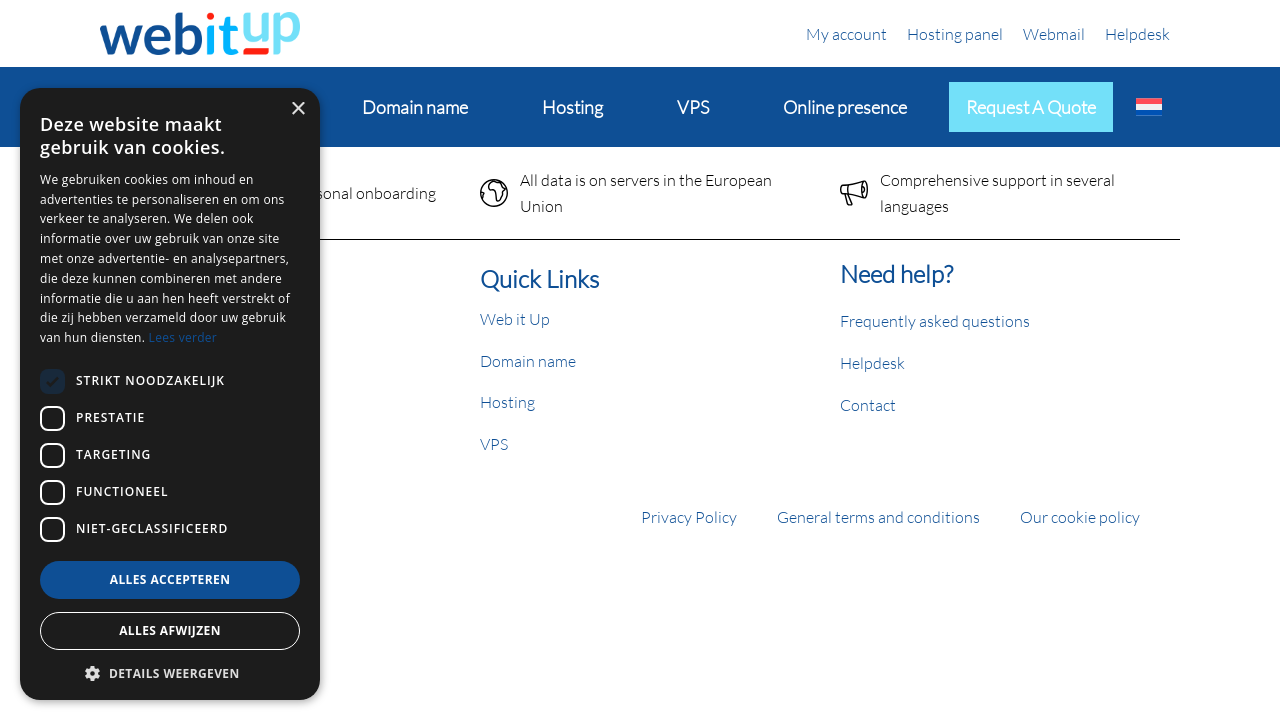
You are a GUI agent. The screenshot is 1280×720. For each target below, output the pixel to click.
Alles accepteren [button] (170, 579)
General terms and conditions (878, 516)
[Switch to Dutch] (1149, 107)
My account (846, 33)
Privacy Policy (689, 516)
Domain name (528, 360)
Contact (868, 404)
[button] (170, 673)
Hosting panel (955, 33)
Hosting (507, 401)
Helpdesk (1137, 33)
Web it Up (515, 318)
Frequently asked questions (935, 320)
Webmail (1054, 33)
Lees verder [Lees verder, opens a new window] (183, 337)
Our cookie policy (1080, 516)
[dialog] (170, 394)
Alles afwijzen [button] (170, 630)
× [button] (297, 109)
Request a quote (1031, 107)
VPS (494, 443)
